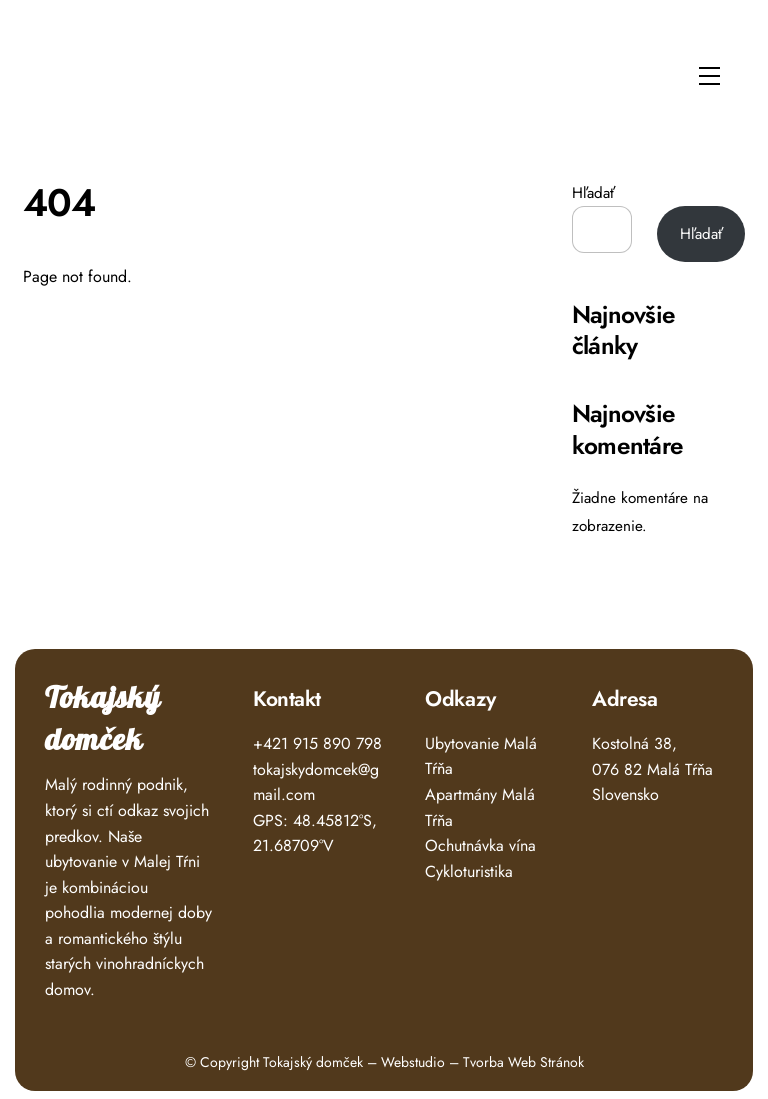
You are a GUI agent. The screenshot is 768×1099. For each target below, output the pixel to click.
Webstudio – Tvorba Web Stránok (482, 1062)
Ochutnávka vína (480, 845)
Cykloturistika (469, 871)
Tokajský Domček (87, 70)
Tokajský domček (103, 719)
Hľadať (593, 193)
